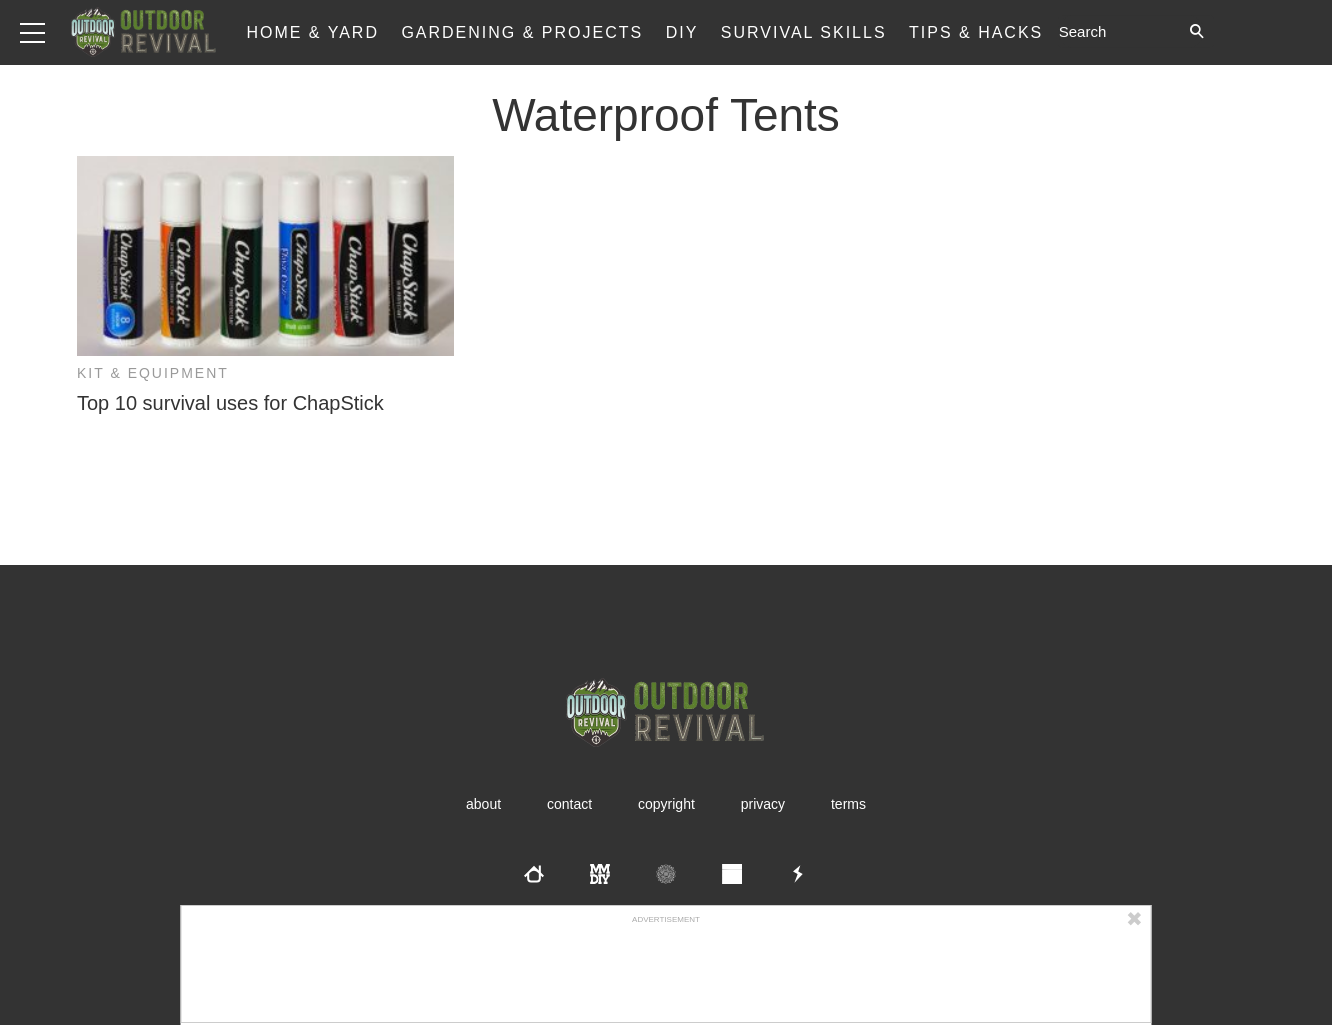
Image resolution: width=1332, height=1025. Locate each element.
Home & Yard (312, 32)
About (483, 804)
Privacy (763, 804)
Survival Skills (804, 32)
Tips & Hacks (976, 32)
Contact (569, 804)
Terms (848, 804)
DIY (682, 32)
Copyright (666, 804)
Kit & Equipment (153, 373)
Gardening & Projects (522, 32)
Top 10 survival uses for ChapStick (230, 403)
